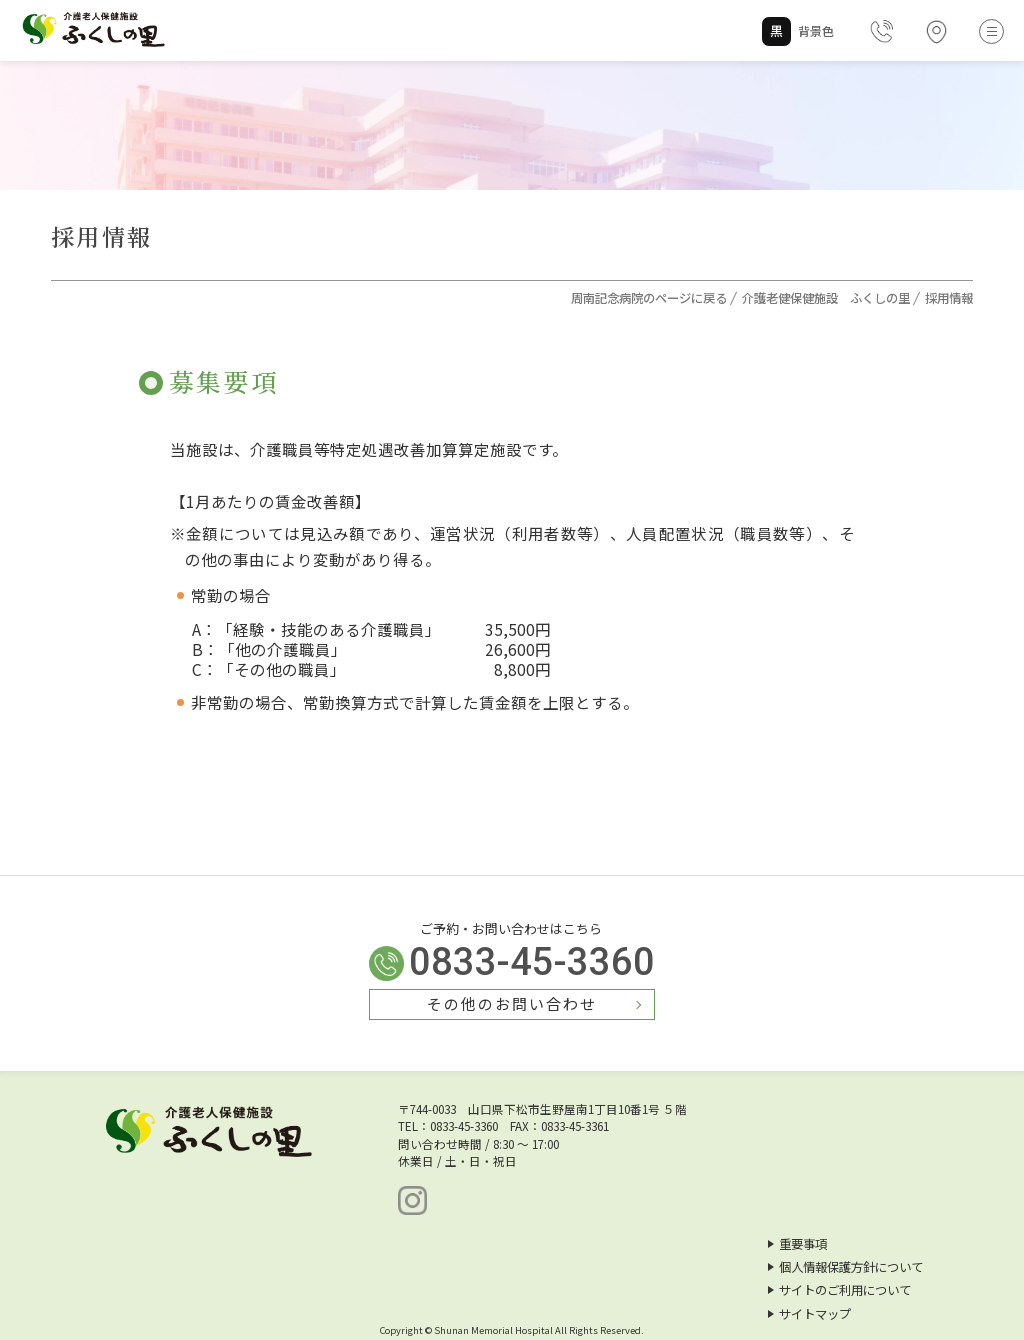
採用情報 (949, 298)
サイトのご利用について (839, 1290)
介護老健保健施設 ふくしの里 (826, 298)
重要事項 (797, 1244)
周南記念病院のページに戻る (649, 298)
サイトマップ (809, 1314)
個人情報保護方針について (845, 1267)
